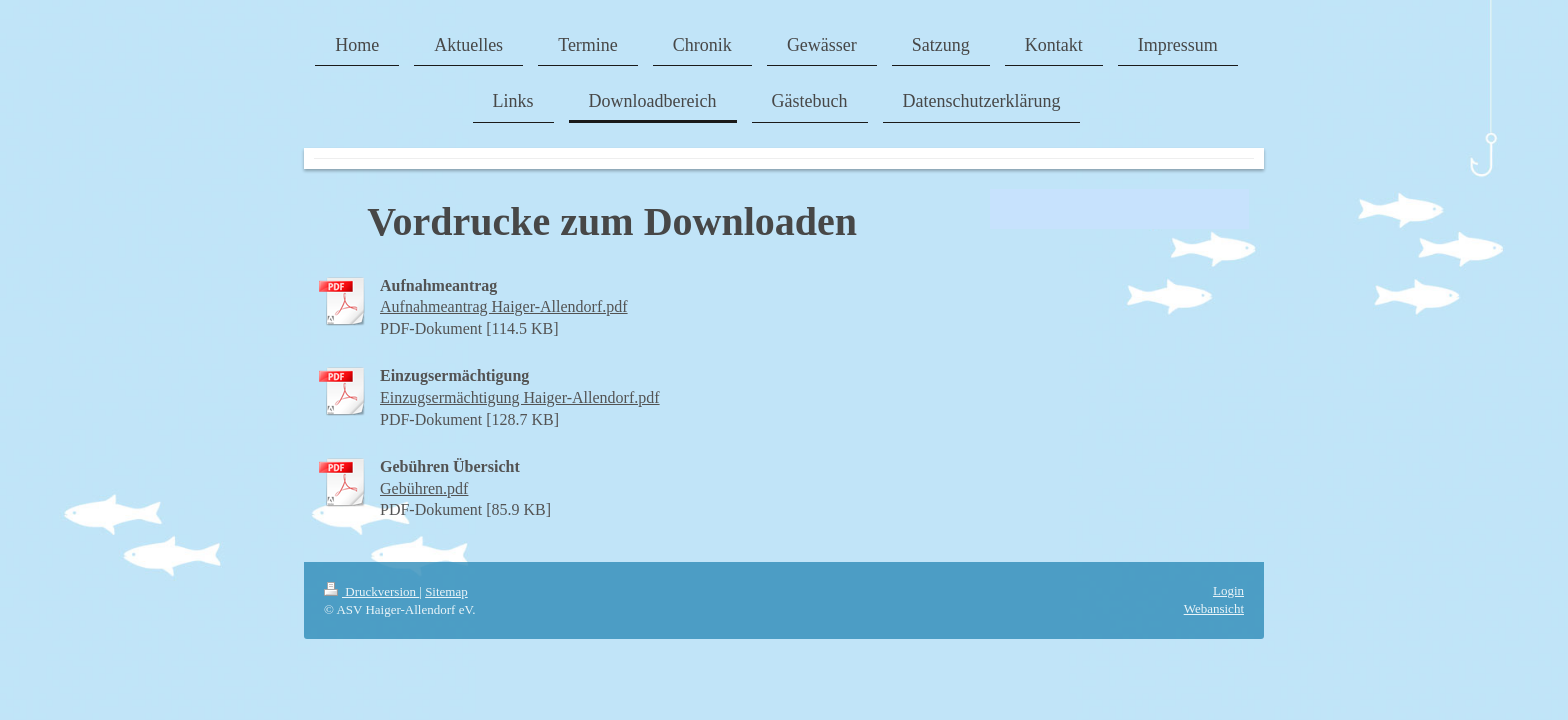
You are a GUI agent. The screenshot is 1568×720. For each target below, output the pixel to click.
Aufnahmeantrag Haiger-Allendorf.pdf (504, 306)
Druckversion (371, 591)
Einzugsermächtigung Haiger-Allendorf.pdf (520, 397)
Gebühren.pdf (424, 488)
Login (1228, 590)
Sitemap (446, 591)
